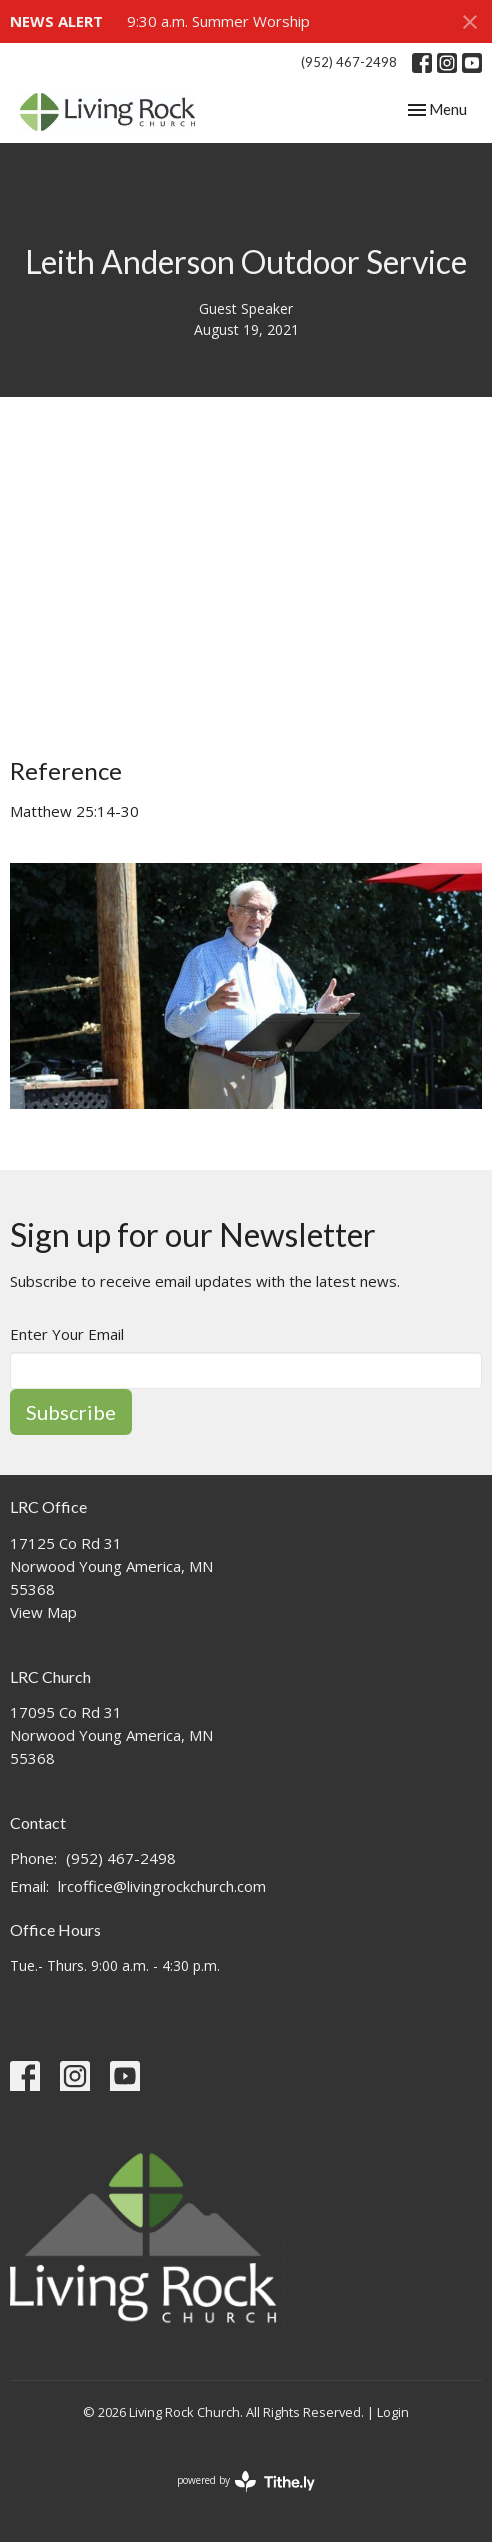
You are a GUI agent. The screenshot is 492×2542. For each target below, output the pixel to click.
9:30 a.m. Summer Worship (218, 21)
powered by (246, 2481)
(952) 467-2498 (349, 62)
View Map (43, 1612)
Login (393, 2412)
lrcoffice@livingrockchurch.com (162, 1886)
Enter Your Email (67, 1334)
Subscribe (71, 1412)
